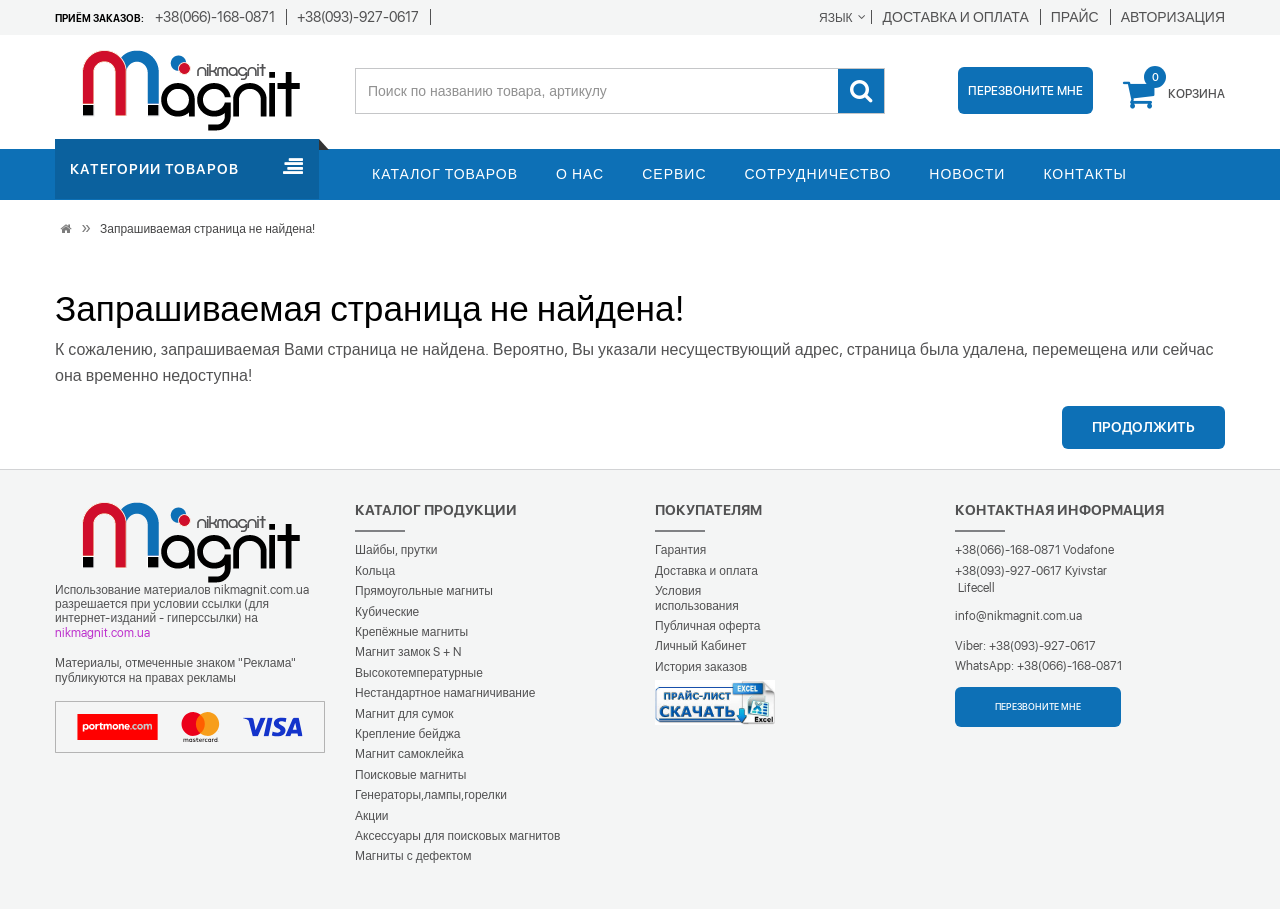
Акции (372, 816)
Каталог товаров (445, 174)
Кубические (387, 612)
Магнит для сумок (404, 714)
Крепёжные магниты (411, 632)
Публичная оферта (708, 626)
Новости (967, 174)
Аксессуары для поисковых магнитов (457, 836)
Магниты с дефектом (413, 856)
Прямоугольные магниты (424, 591)
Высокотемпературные (419, 673)
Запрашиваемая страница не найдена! (207, 229)
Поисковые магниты (411, 775)
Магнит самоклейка (409, 754)
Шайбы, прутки (396, 550)
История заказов (701, 667)
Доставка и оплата (706, 571)
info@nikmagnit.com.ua (1018, 616)
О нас (580, 174)
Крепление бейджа (407, 734)
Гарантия (680, 550)
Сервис (674, 174)
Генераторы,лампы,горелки (431, 795)
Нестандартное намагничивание (445, 693)
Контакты (1085, 174)
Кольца (375, 571)
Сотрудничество (818, 174)
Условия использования (697, 598)
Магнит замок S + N (408, 652)
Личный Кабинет (700, 646)
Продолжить (1143, 427)
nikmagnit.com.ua (102, 633)
